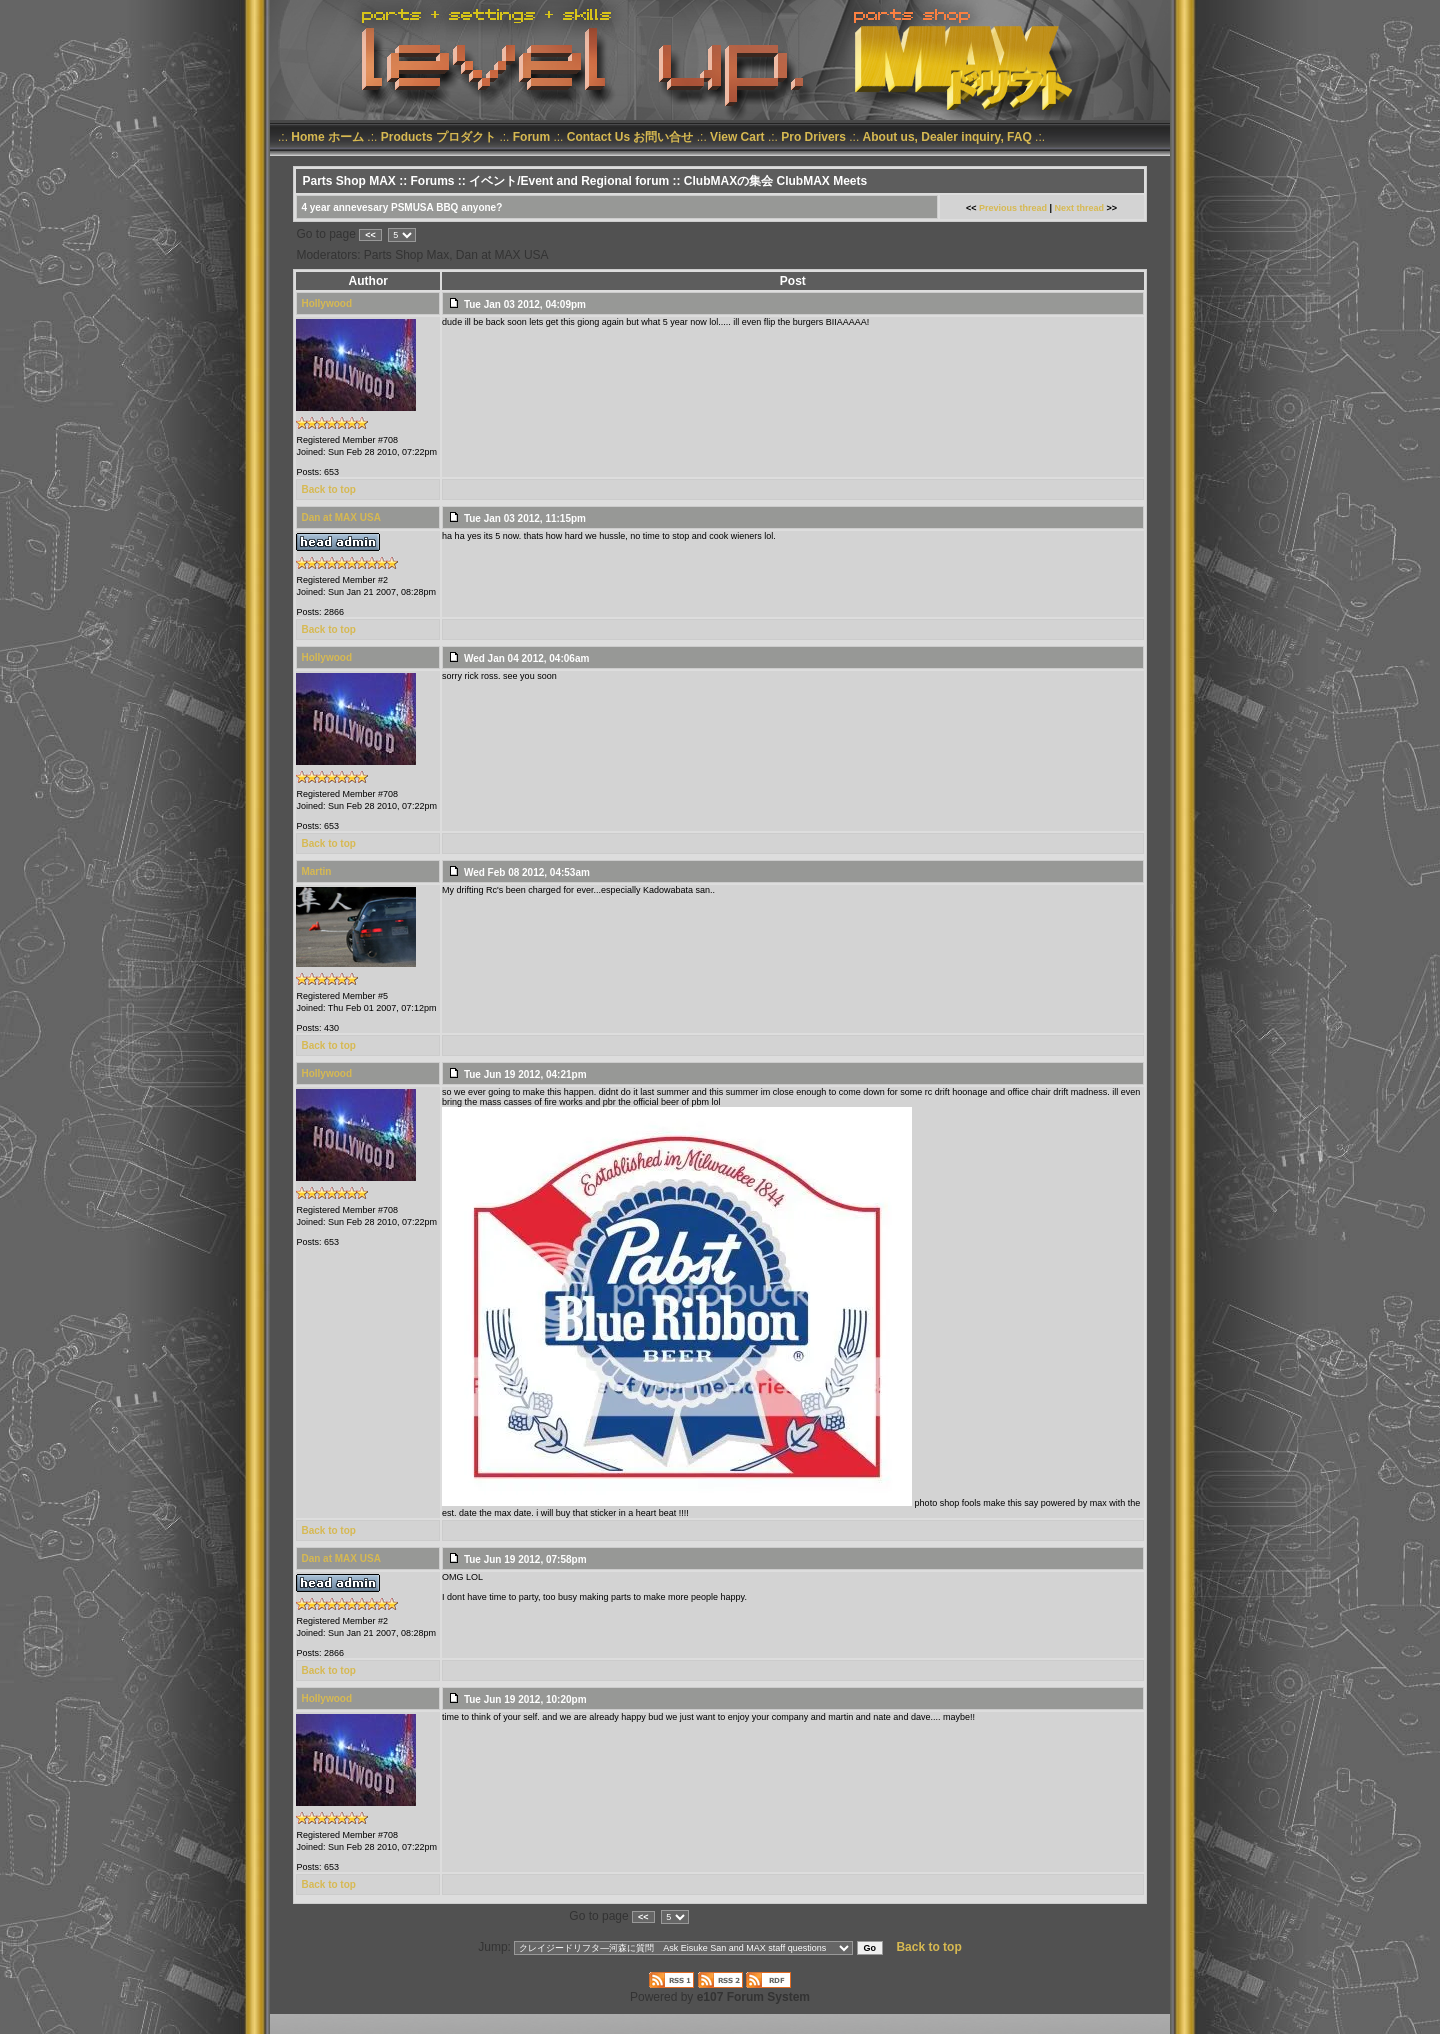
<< (370, 235)
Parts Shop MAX (348, 181)
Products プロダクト (438, 137)
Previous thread (1013, 208)
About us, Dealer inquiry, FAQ (947, 137)
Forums (432, 181)
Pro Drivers (813, 137)
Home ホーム (327, 137)
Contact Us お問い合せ (630, 137)
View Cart (737, 137)
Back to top (328, 489)
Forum (531, 137)
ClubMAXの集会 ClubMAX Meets (775, 181)
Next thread (1080, 208)
